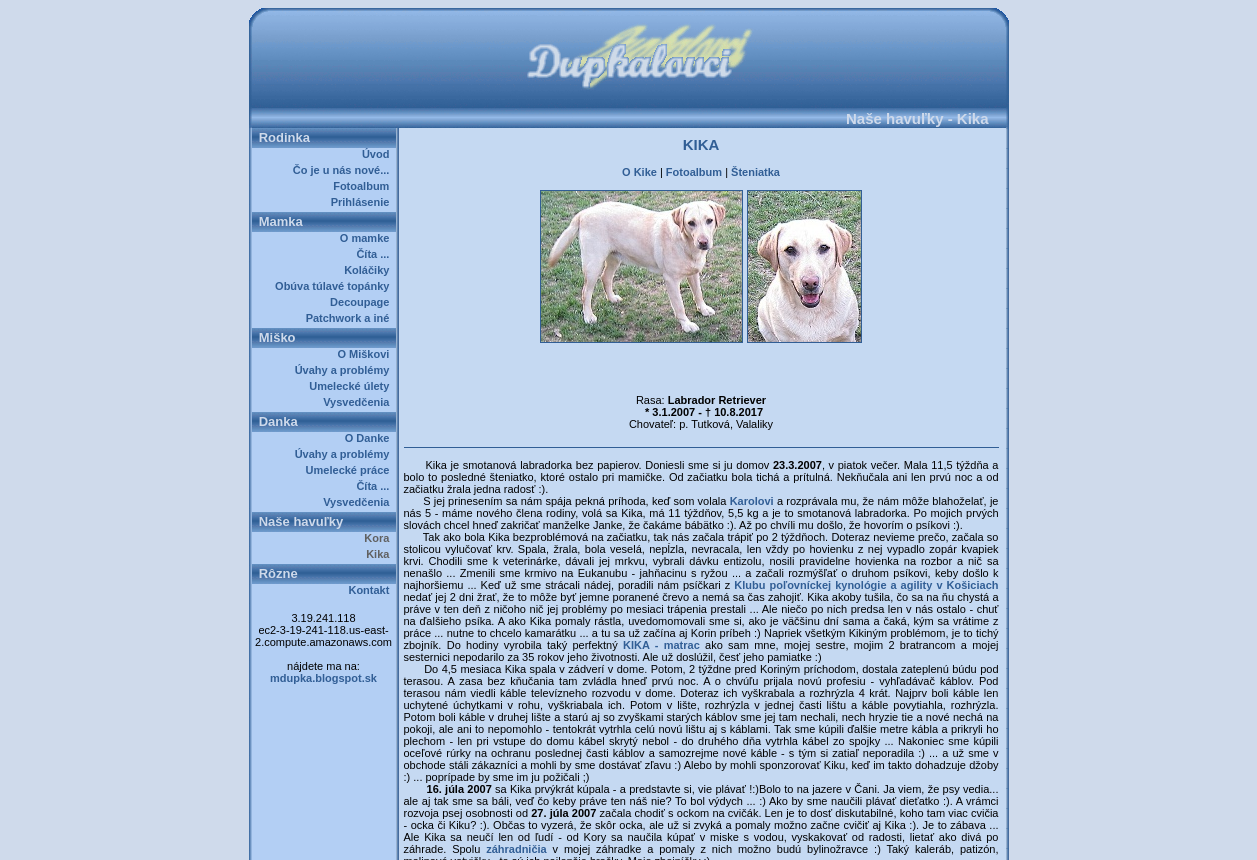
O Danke (370, 438)
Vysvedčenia (359, 402)
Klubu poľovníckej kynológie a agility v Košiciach (866, 542)
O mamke (368, 238)
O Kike (639, 166)
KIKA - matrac (661, 602)
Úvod (379, 154)
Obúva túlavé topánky (335, 286)
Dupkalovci (662, 838)
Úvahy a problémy (345, 370)
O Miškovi (366, 354)
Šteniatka (755, 166)
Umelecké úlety (352, 386)
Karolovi (753, 458)
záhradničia (516, 806)
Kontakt (371, 590)
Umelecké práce (351, 470)
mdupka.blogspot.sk (323, 678)
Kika (380, 554)
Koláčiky (369, 270)
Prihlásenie (363, 202)
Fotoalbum (364, 186)
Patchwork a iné (351, 318)
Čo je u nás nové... (344, 170)
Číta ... (375, 254)
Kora (379, 538)
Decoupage (362, 302)
